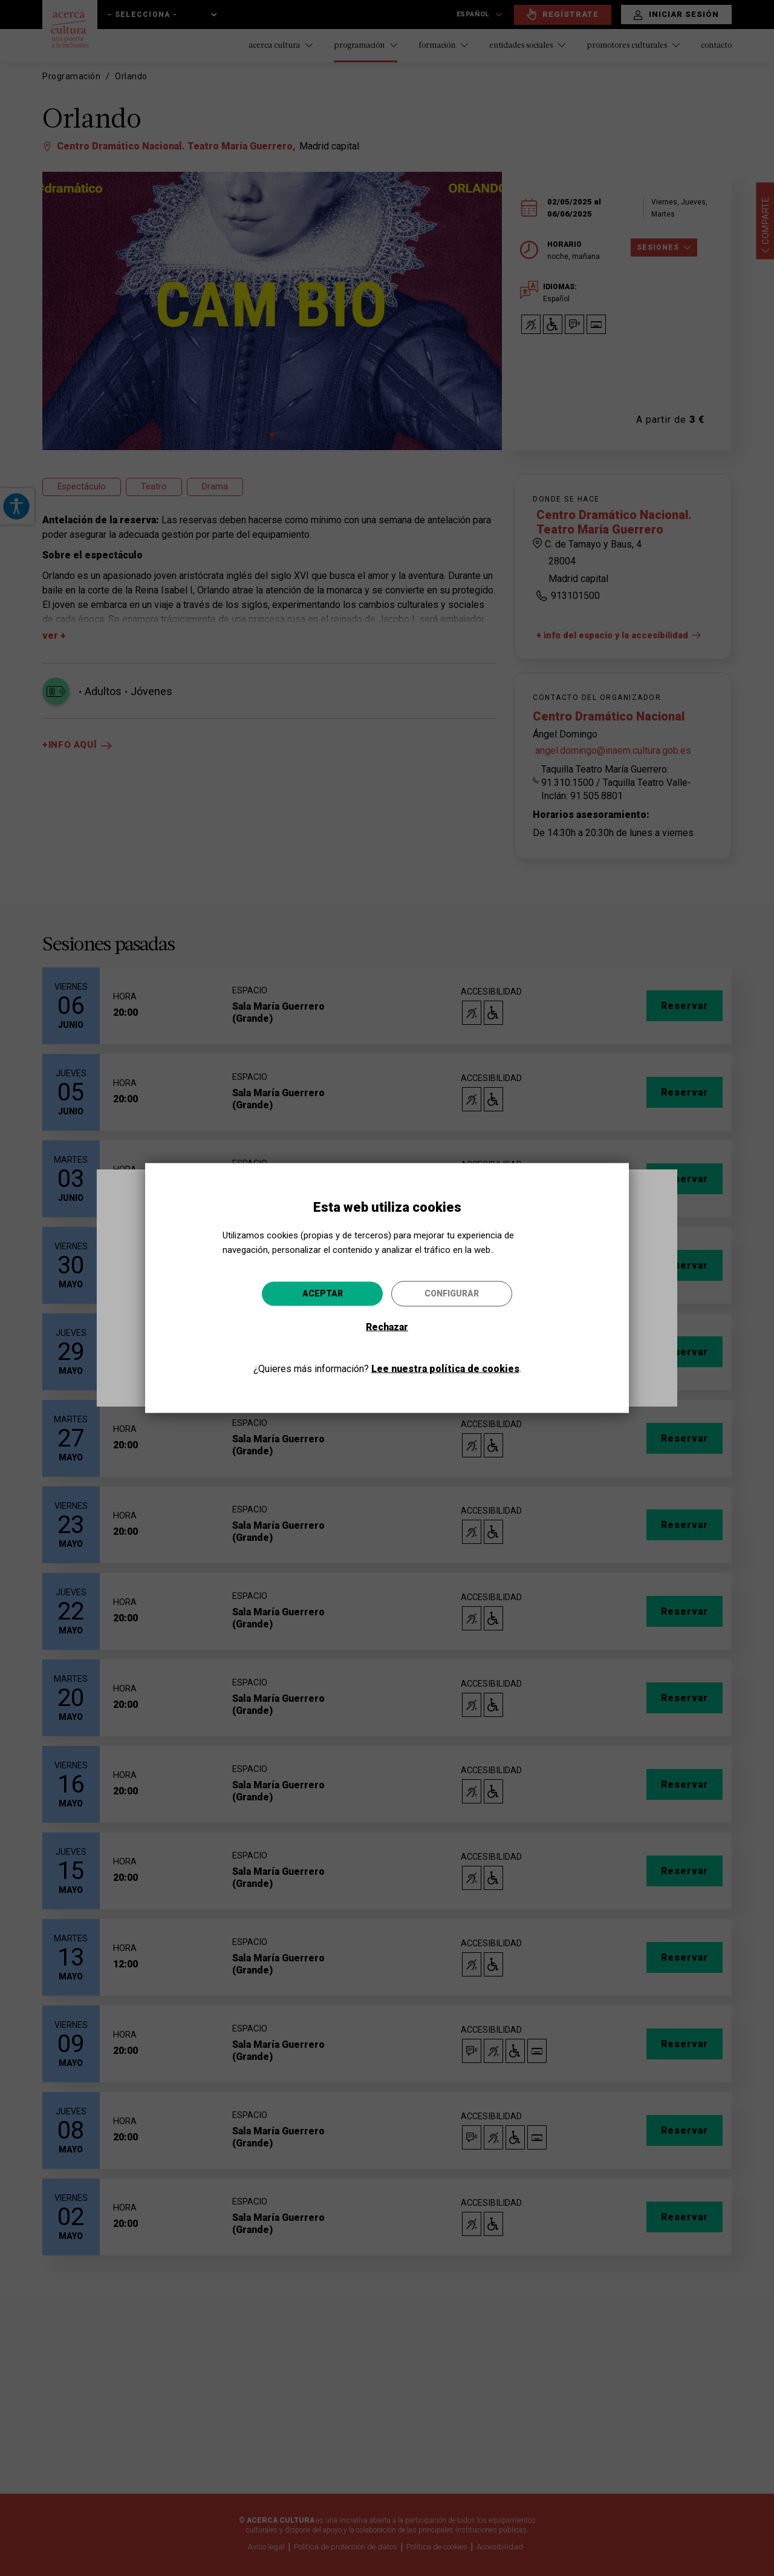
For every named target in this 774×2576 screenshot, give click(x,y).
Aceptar (322, 1293)
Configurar (451, 1293)
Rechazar (387, 1327)
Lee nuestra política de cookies (445, 1369)
